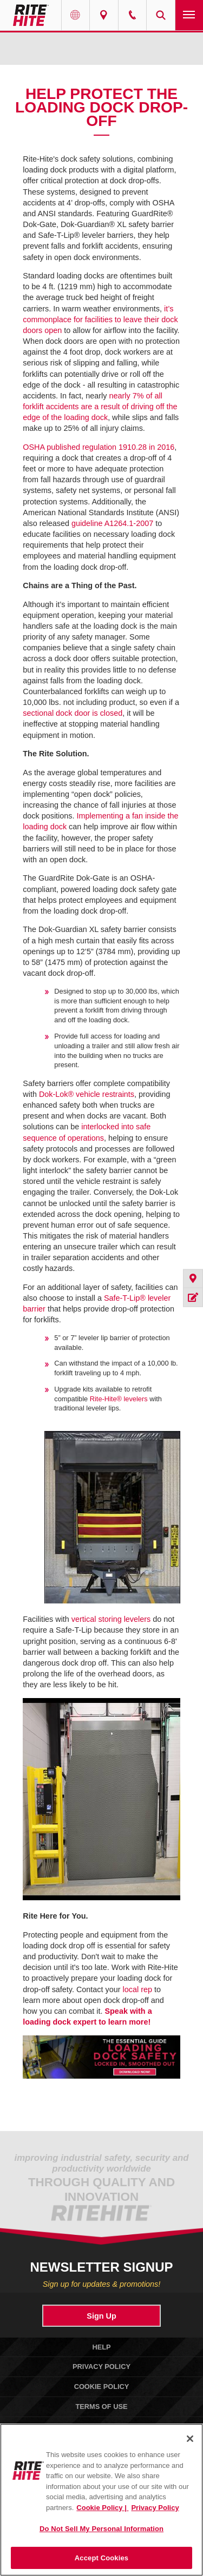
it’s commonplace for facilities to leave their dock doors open (100, 319)
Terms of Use (102, 2406)
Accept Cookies (101, 2558)
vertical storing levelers (110, 1619)
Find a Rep (104, 15)
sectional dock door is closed (72, 713)
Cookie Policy (101, 2386)
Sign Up (101, 2316)
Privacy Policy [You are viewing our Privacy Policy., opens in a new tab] (155, 2508)
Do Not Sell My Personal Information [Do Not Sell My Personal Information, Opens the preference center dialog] (101, 2529)
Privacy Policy (101, 2366)
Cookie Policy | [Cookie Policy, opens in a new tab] (102, 2508)
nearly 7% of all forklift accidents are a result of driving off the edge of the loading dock (100, 406)
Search (161, 15)
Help (101, 2347)
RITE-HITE (30, 15)
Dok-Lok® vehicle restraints (86, 1094)
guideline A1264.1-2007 (112, 523)
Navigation (189, 15)
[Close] (190, 2439)
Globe (76, 15)
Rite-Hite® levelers (119, 1399)
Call (133, 15)
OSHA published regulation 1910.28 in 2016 (98, 447)
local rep (137, 1989)
